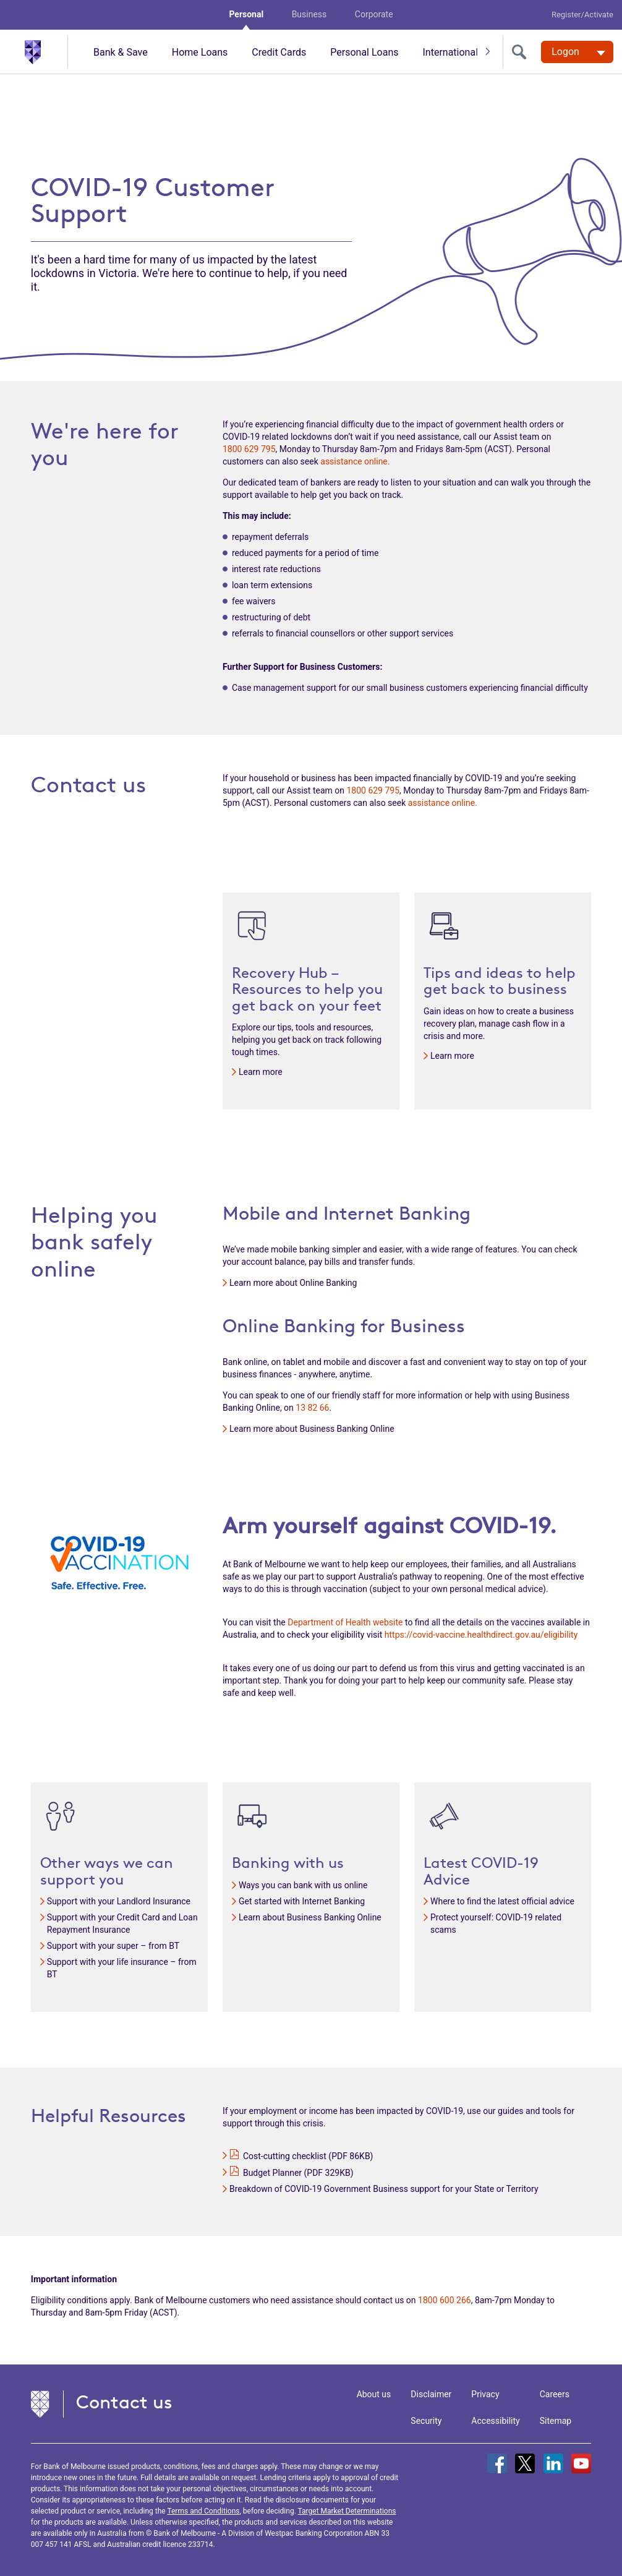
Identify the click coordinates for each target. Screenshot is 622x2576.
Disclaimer (431, 2394)
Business (309, 14)
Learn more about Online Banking (293, 1283)
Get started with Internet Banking (302, 1901)
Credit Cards (279, 52)
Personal (246, 14)
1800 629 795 (249, 449)
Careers (554, 2394)
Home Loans (200, 52)
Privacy (485, 2394)
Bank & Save (120, 52)
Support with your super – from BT (113, 1946)
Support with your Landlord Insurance (118, 1901)
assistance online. (355, 461)
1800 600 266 (444, 2300)
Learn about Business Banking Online (310, 1917)
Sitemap (555, 2421)
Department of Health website (345, 1622)
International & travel (467, 52)
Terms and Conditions (203, 2511)
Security (426, 2421)
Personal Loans (364, 52)
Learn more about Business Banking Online (311, 1429)
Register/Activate (582, 14)
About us (374, 2394)
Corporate (374, 14)
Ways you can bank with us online (303, 1885)
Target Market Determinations (347, 2511)
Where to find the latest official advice (502, 1901)
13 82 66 (312, 1408)
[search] (522, 52)
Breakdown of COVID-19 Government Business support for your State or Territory (384, 2189)
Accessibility (495, 2421)
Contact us (124, 2402)
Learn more (261, 1072)
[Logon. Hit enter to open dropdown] (577, 52)
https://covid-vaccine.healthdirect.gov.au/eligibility (481, 1635)
